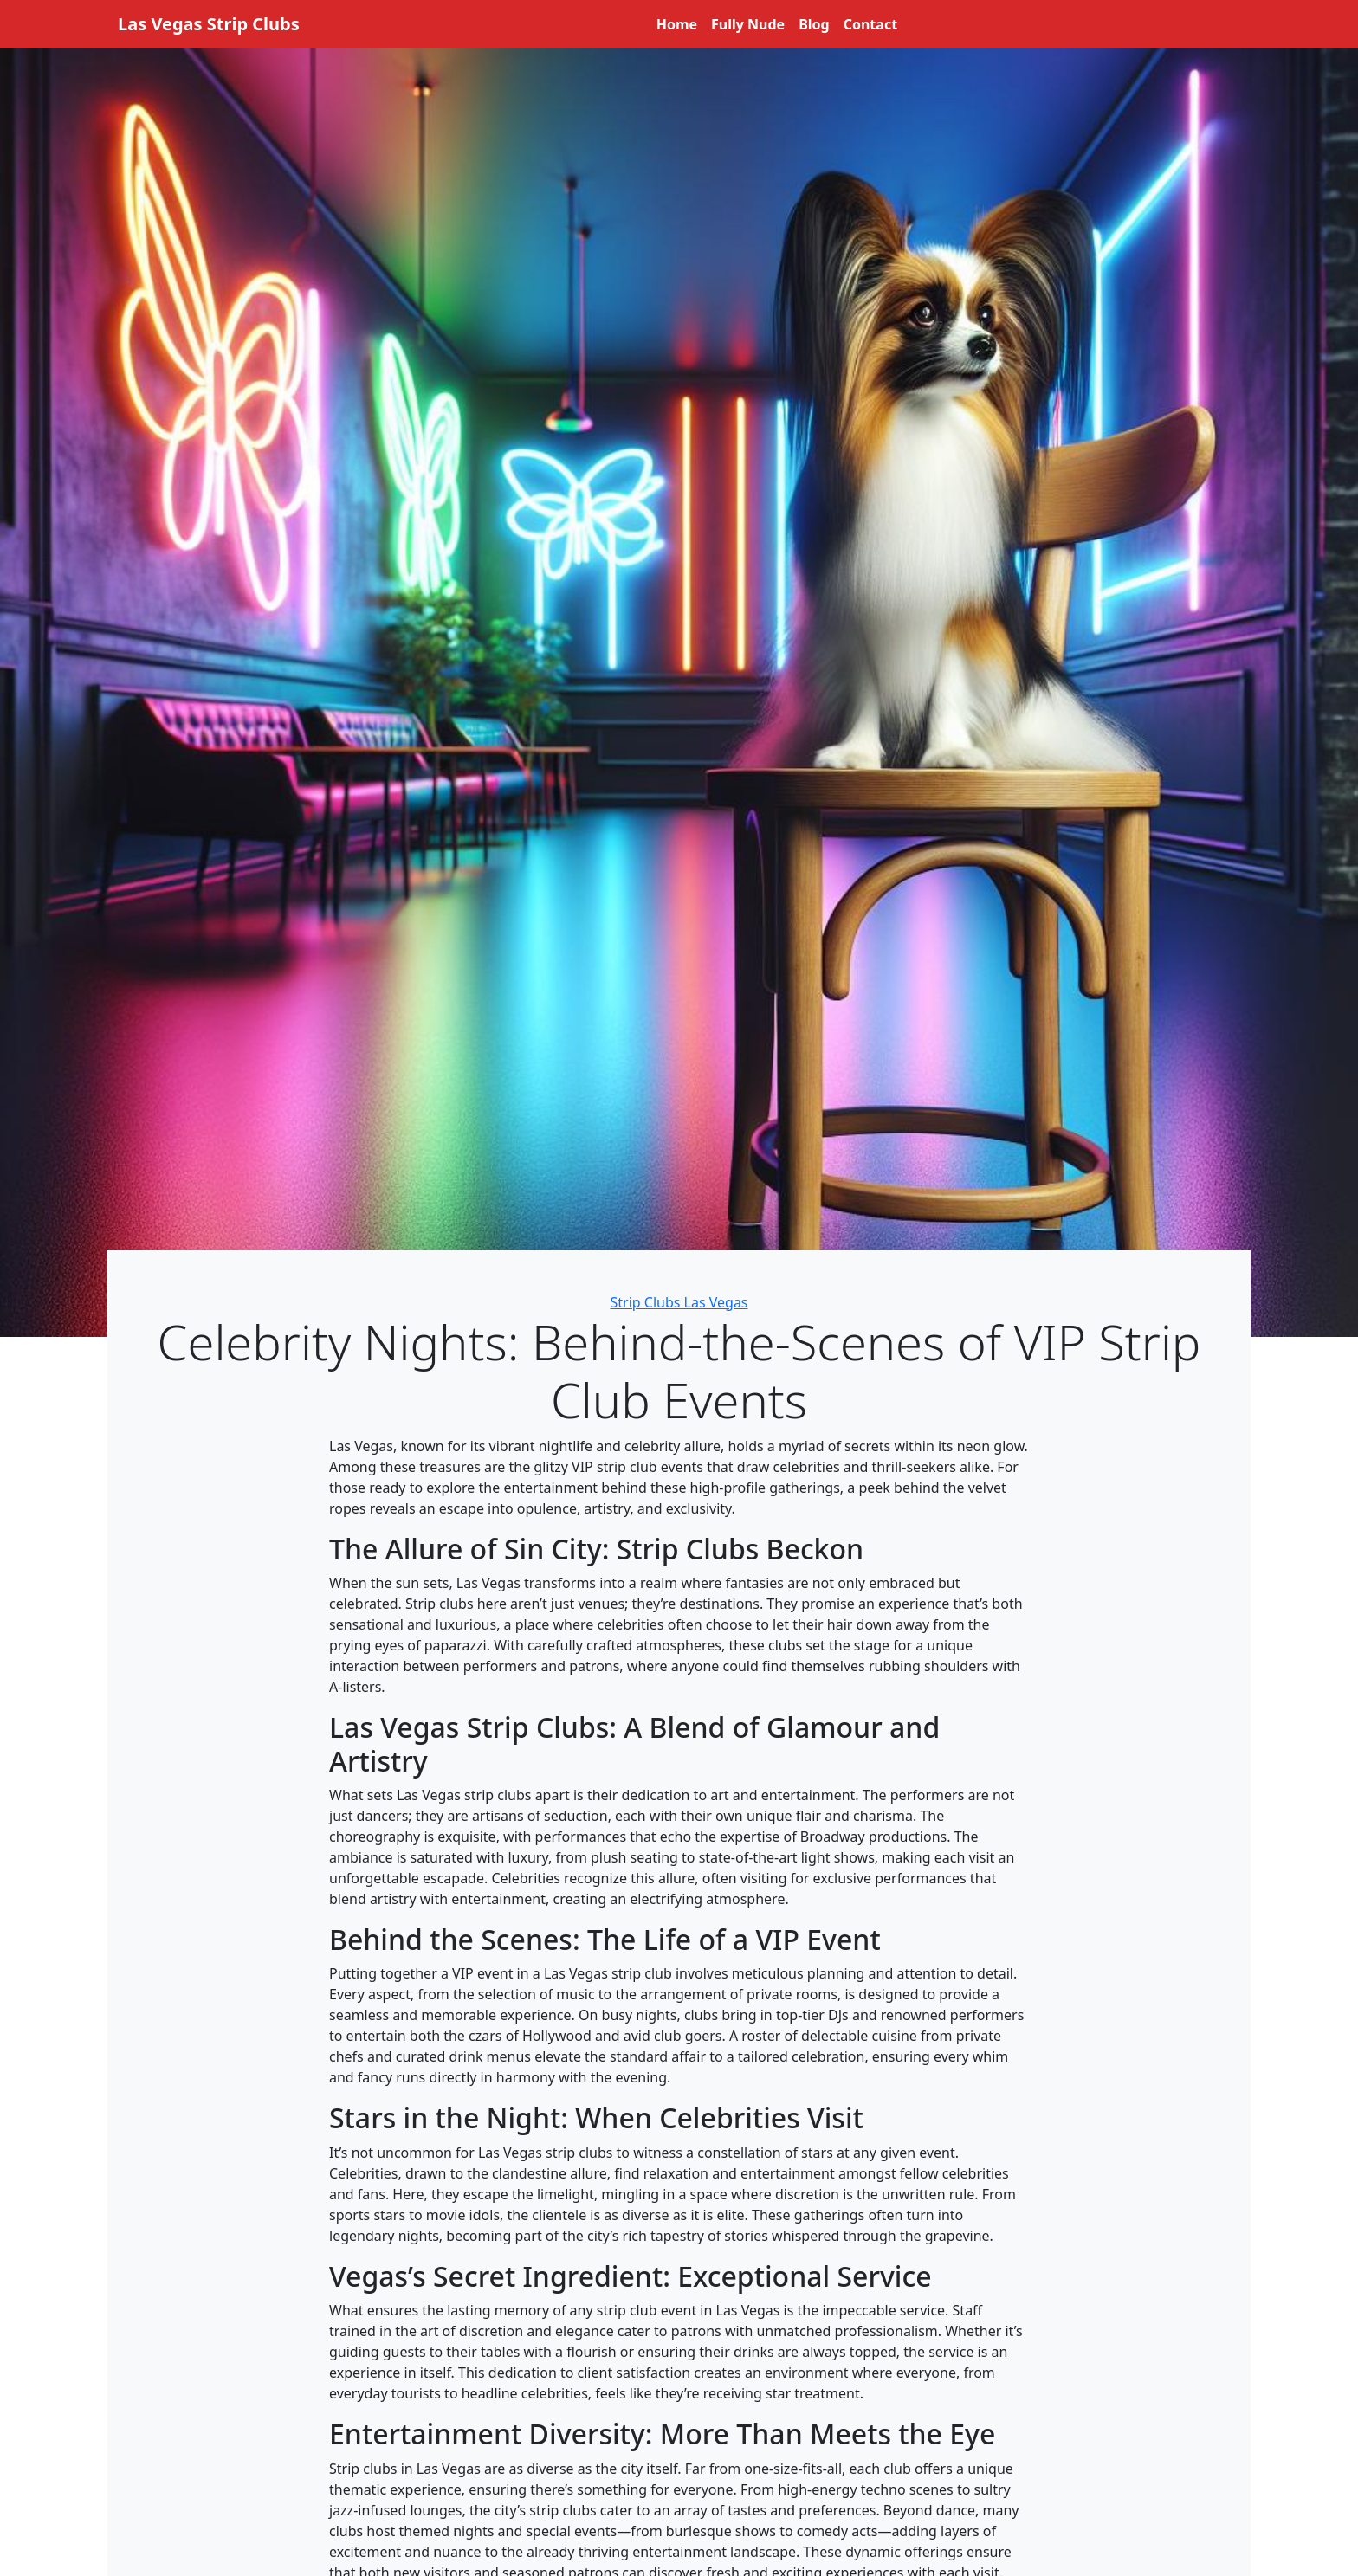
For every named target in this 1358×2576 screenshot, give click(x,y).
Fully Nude (748, 24)
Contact (870, 24)
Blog (814, 24)
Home (676, 24)
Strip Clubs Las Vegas (678, 1302)
